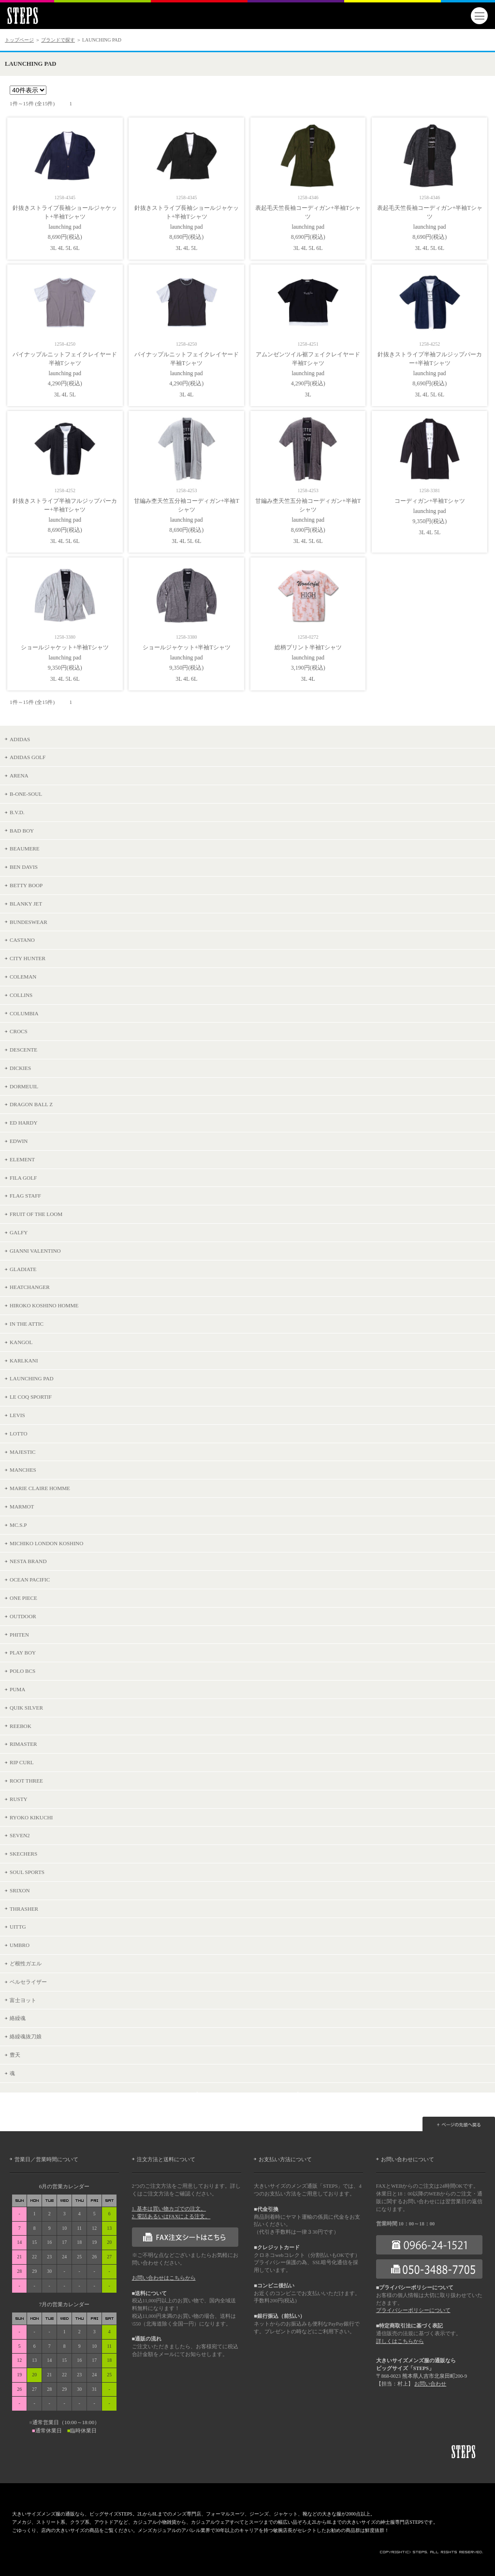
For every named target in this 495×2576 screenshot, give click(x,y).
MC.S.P (18, 1525)
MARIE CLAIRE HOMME (40, 1488)
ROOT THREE (26, 1781)
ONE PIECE (23, 1598)
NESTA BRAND (28, 1561)
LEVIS (17, 1415)
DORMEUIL (24, 1086)
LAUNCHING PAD (32, 1378)
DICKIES (20, 1068)
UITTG (18, 1927)
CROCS (19, 1031)
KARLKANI (24, 1360)
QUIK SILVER (26, 1708)
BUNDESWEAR (28, 922)
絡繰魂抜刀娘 (26, 2036)
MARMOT (22, 1506)
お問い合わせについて (407, 2159)
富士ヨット (23, 2000)
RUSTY (19, 1799)
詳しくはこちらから (400, 2341)
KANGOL (21, 1342)
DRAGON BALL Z (31, 1104)
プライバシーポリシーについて (413, 2310)
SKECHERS (23, 1854)
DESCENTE (23, 1050)
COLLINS (21, 995)
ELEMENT (22, 1159)
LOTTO (18, 1433)
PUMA (17, 1689)
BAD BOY (22, 831)
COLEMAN (23, 977)
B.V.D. (17, 812)
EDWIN (19, 1141)
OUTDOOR (23, 1616)
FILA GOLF (23, 1178)
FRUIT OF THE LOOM (36, 1214)
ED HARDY (24, 1123)
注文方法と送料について (166, 2159)
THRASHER (24, 1909)
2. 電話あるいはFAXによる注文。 (171, 2216)
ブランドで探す (58, 40)
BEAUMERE (25, 848)
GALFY (19, 1232)
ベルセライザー (28, 1982)
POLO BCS (22, 1671)
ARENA (19, 775)
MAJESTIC (22, 1452)
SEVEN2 (20, 1835)
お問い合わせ (430, 2383)
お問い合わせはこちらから (164, 2278)
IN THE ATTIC (27, 1324)
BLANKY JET (26, 904)
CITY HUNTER (27, 958)
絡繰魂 (18, 2018)
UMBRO (19, 1945)
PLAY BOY (23, 1652)
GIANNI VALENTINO (35, 1251)
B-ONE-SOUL (26, 794)
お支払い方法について (285, 2159)
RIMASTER (23, 1744)
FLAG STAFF (25, 1196)
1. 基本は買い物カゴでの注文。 (169, 2208)
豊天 (15, 2055)
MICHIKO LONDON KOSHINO (46, 1543)
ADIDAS (20, 739)
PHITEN (19, 1635)
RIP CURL (22, 1762)
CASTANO (22, 940)
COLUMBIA (24, 1013)
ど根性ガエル (26, 1963)
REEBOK (20, 1726)
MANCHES (23, 1470)
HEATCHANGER (30, 1287)
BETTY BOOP (26, 885)
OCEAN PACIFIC (30, 1579)
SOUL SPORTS (27, 1872)
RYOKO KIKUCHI (31, 1817)
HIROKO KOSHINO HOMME (44, 1305)
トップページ (19, 40)
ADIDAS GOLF (27, 757)
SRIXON (20, 1890)
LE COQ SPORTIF (31, 1397)
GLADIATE (23, 1269)
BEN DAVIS (24, 867)
